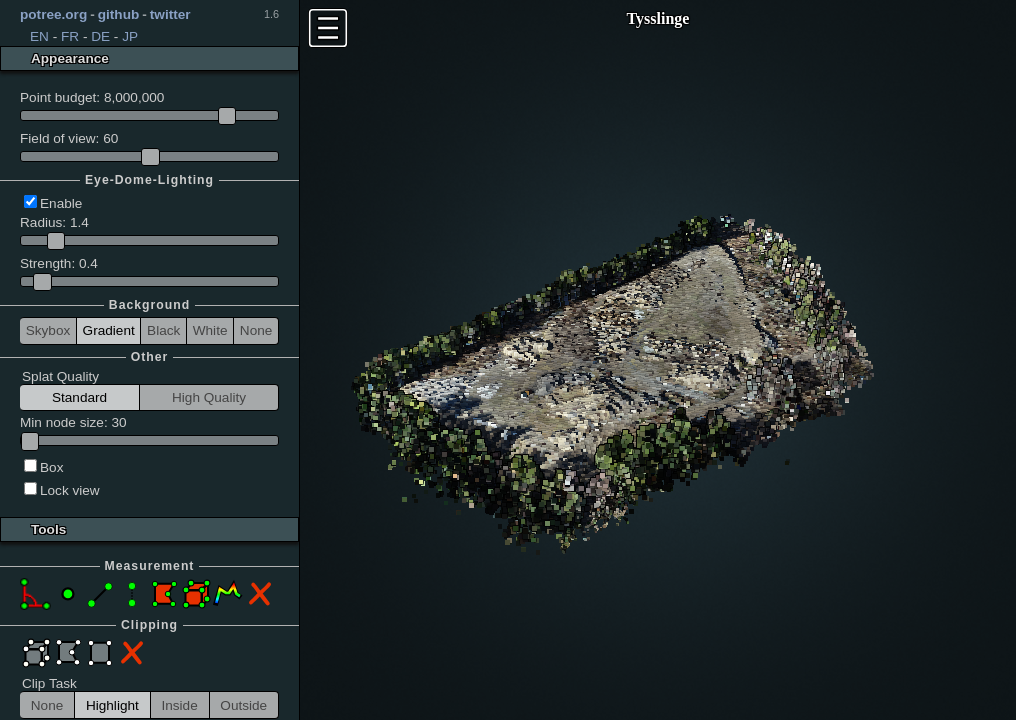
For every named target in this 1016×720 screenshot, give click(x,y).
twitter (170, 14)
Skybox (48, 330)
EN (39, 36)
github (119, 14)
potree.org (53, 14)
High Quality (209, 397)
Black (163, 330)
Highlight (112, 705)
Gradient (109, 330)
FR (70, 36)
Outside (243, 705)
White (210, 330)
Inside (179, 705)
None (256, 330)
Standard (79, 397)
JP (130, 36)
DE (100, 36)
